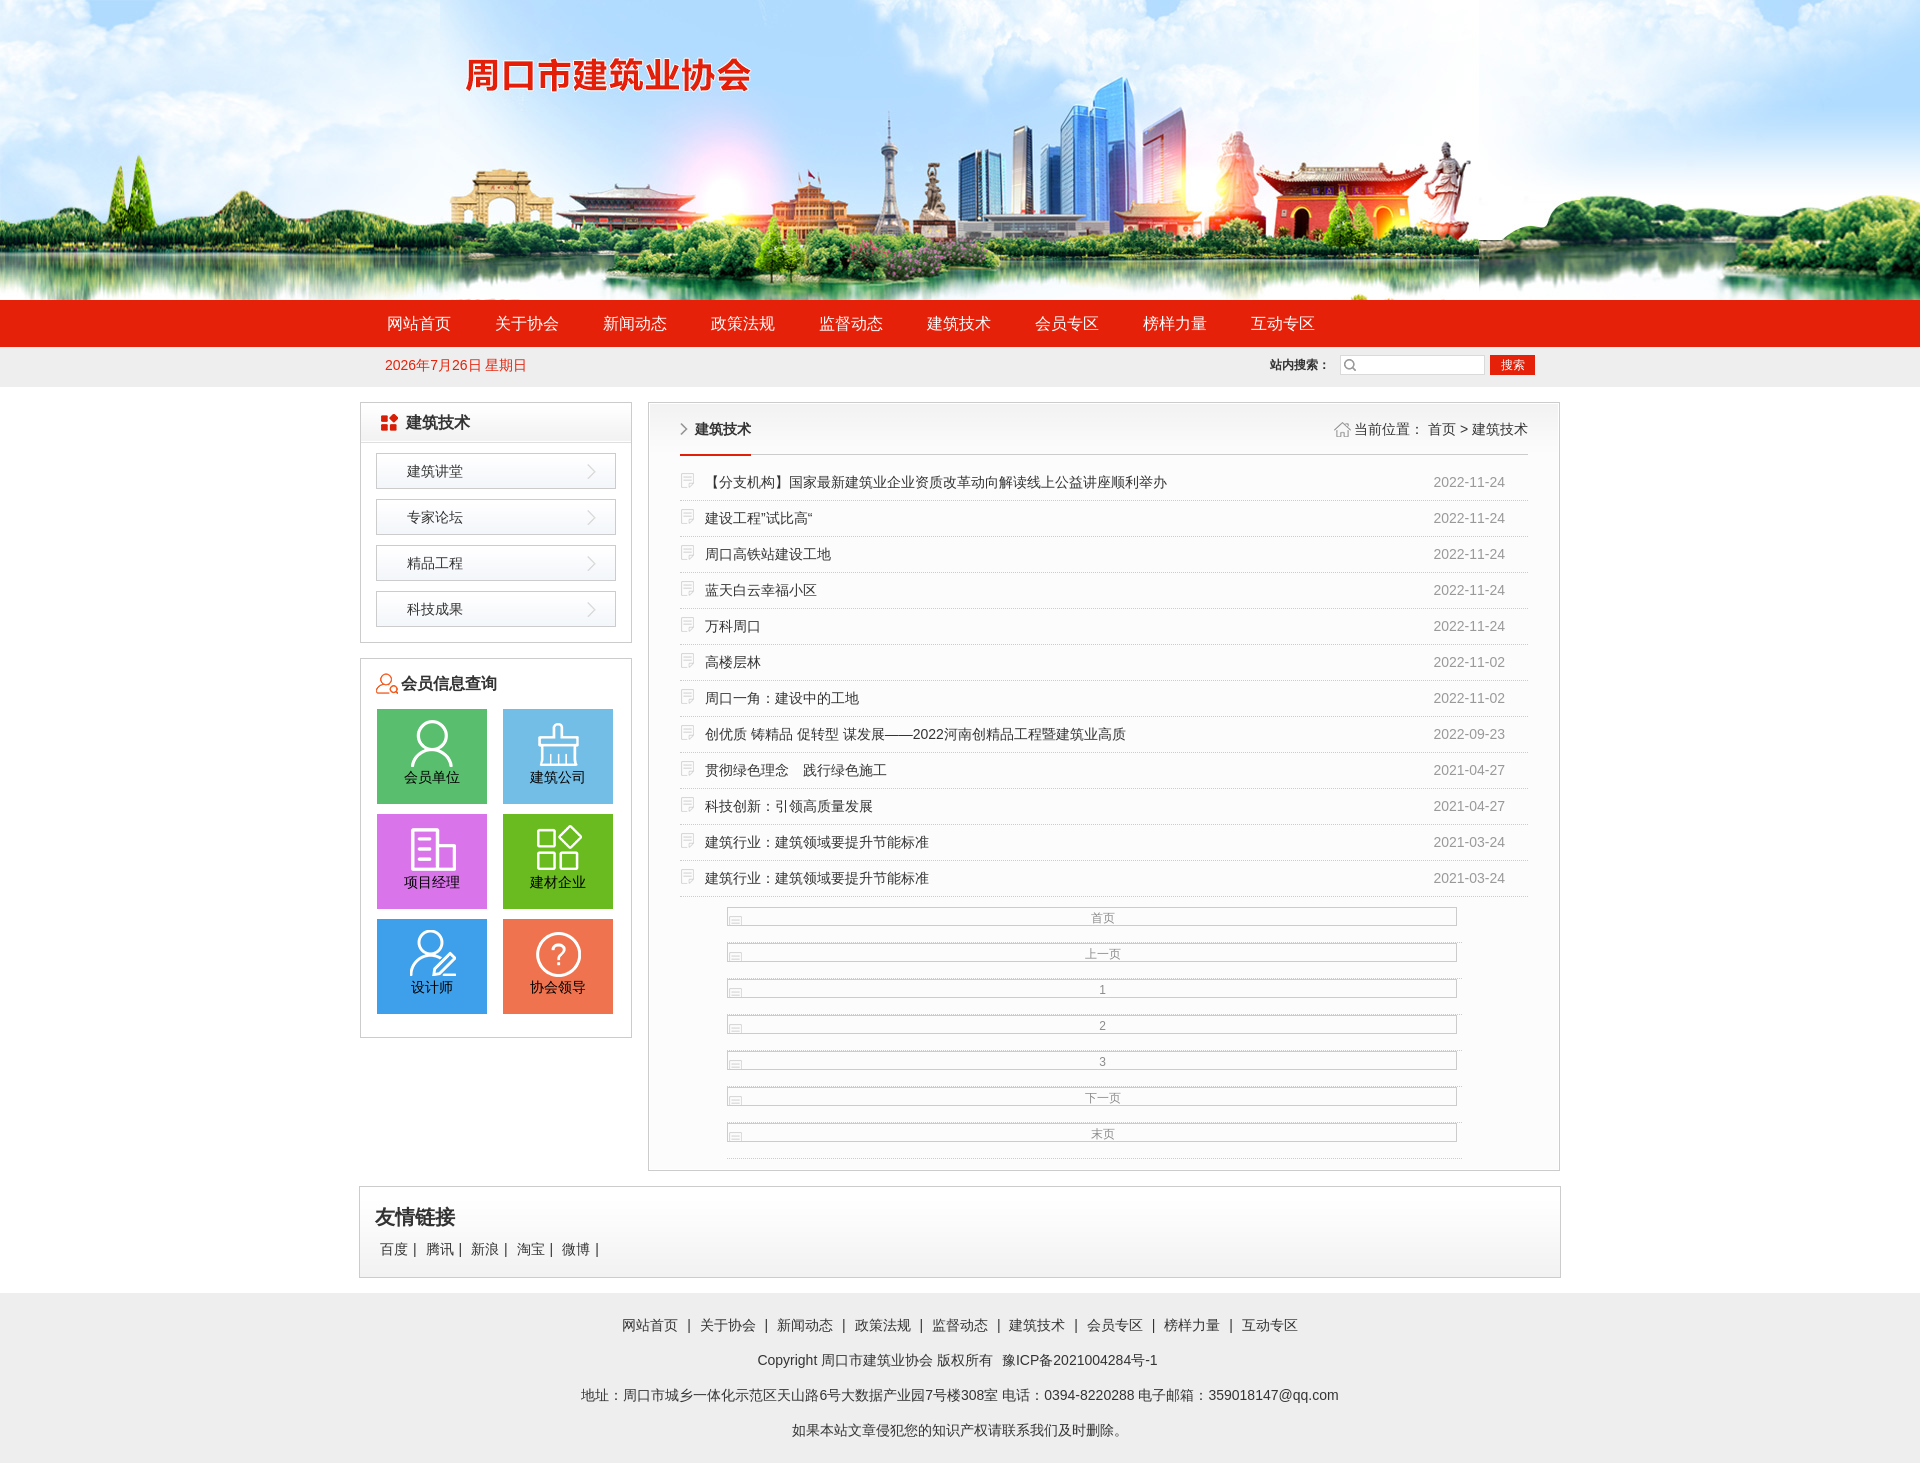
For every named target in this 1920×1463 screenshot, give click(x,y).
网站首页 (419, 323)
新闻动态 (635, 323)
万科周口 (733, 626)
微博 (576, 1249)
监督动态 (851, 323)
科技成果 (435, 609)
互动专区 (1283, 323)
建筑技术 (959, 323)
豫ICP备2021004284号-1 (1080, 1360)
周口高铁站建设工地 (768, 554)
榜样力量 (1175, 323)
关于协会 (527, 323)
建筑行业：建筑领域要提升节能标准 (817, 842)
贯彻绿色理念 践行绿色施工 (796, 770)
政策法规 (743, 323)
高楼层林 (733, 662)
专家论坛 (435, 517)
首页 (1442, 429)
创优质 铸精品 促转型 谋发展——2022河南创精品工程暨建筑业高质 (915, 734)
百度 (394, 1249)
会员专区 (1067, 323)
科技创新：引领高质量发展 (789, 806)
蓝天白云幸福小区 (761, 590)
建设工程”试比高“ (758, 518)
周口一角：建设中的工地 (782, 698)
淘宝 (531, 1249)
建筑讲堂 (435, 471)
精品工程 (435, 563)
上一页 (1103, 954)
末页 (1103, 1134)
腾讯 (440, 1249)
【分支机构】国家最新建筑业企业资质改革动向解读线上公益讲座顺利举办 (936, 482)
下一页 (1103, 1098)
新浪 (485, 1249)
